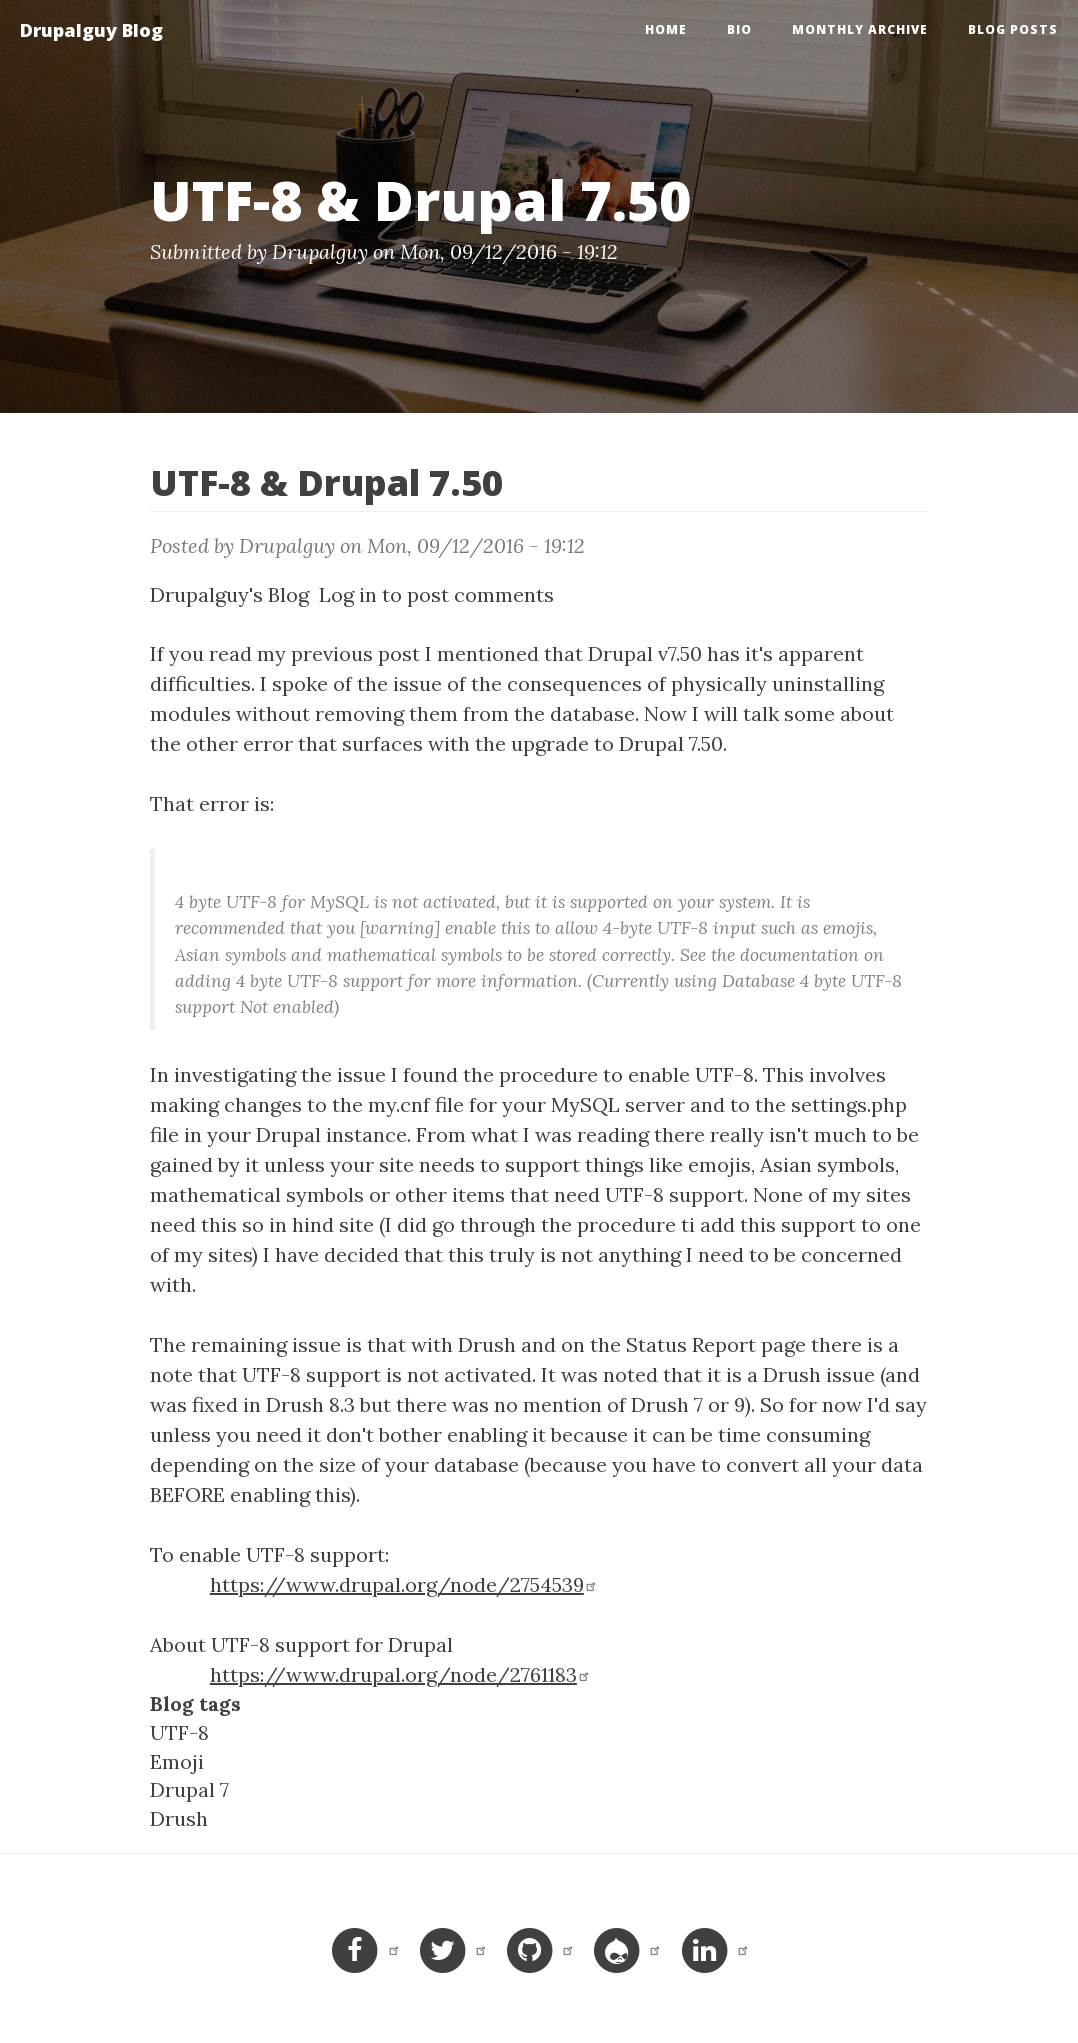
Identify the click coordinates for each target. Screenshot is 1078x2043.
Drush (179, 1818)
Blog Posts (1013, 29)
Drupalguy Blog (91, 30)
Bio (739, 29)
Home (666, 29)
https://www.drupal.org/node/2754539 (404, 1584)
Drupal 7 (189, 1789)
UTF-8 (179, 1732)
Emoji (177, 1761)
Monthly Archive (860, 29)
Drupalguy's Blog (229, 594)
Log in (348, 594)
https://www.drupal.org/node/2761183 (400, 1674)
